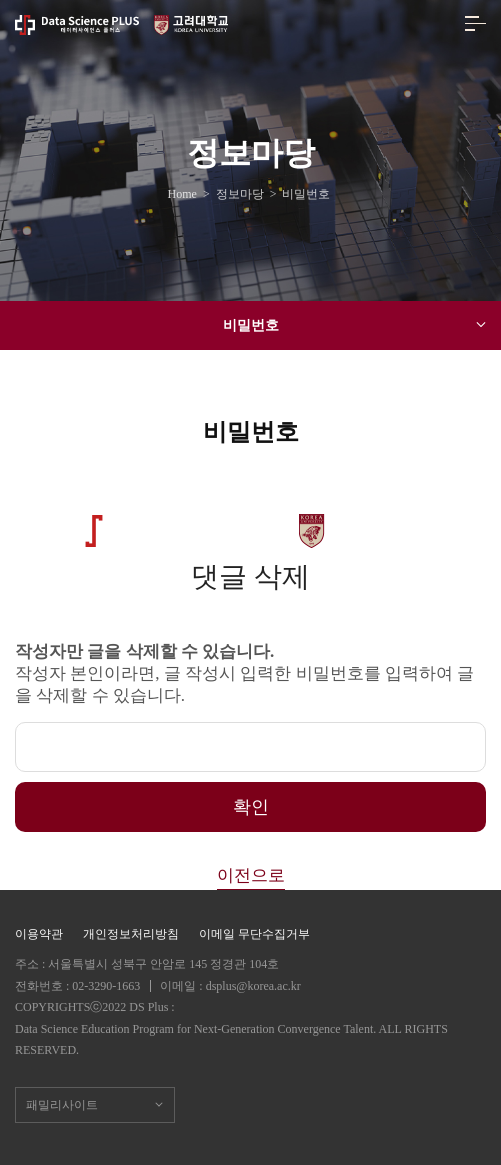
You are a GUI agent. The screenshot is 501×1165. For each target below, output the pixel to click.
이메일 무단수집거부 (254, 934)
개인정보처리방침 (131, 934)
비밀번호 (355, 325)
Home (185, 194)
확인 (251, 807)
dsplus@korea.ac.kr (253, 986)
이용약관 (39, 934)
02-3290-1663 (106, 986)
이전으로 (251, 875)
